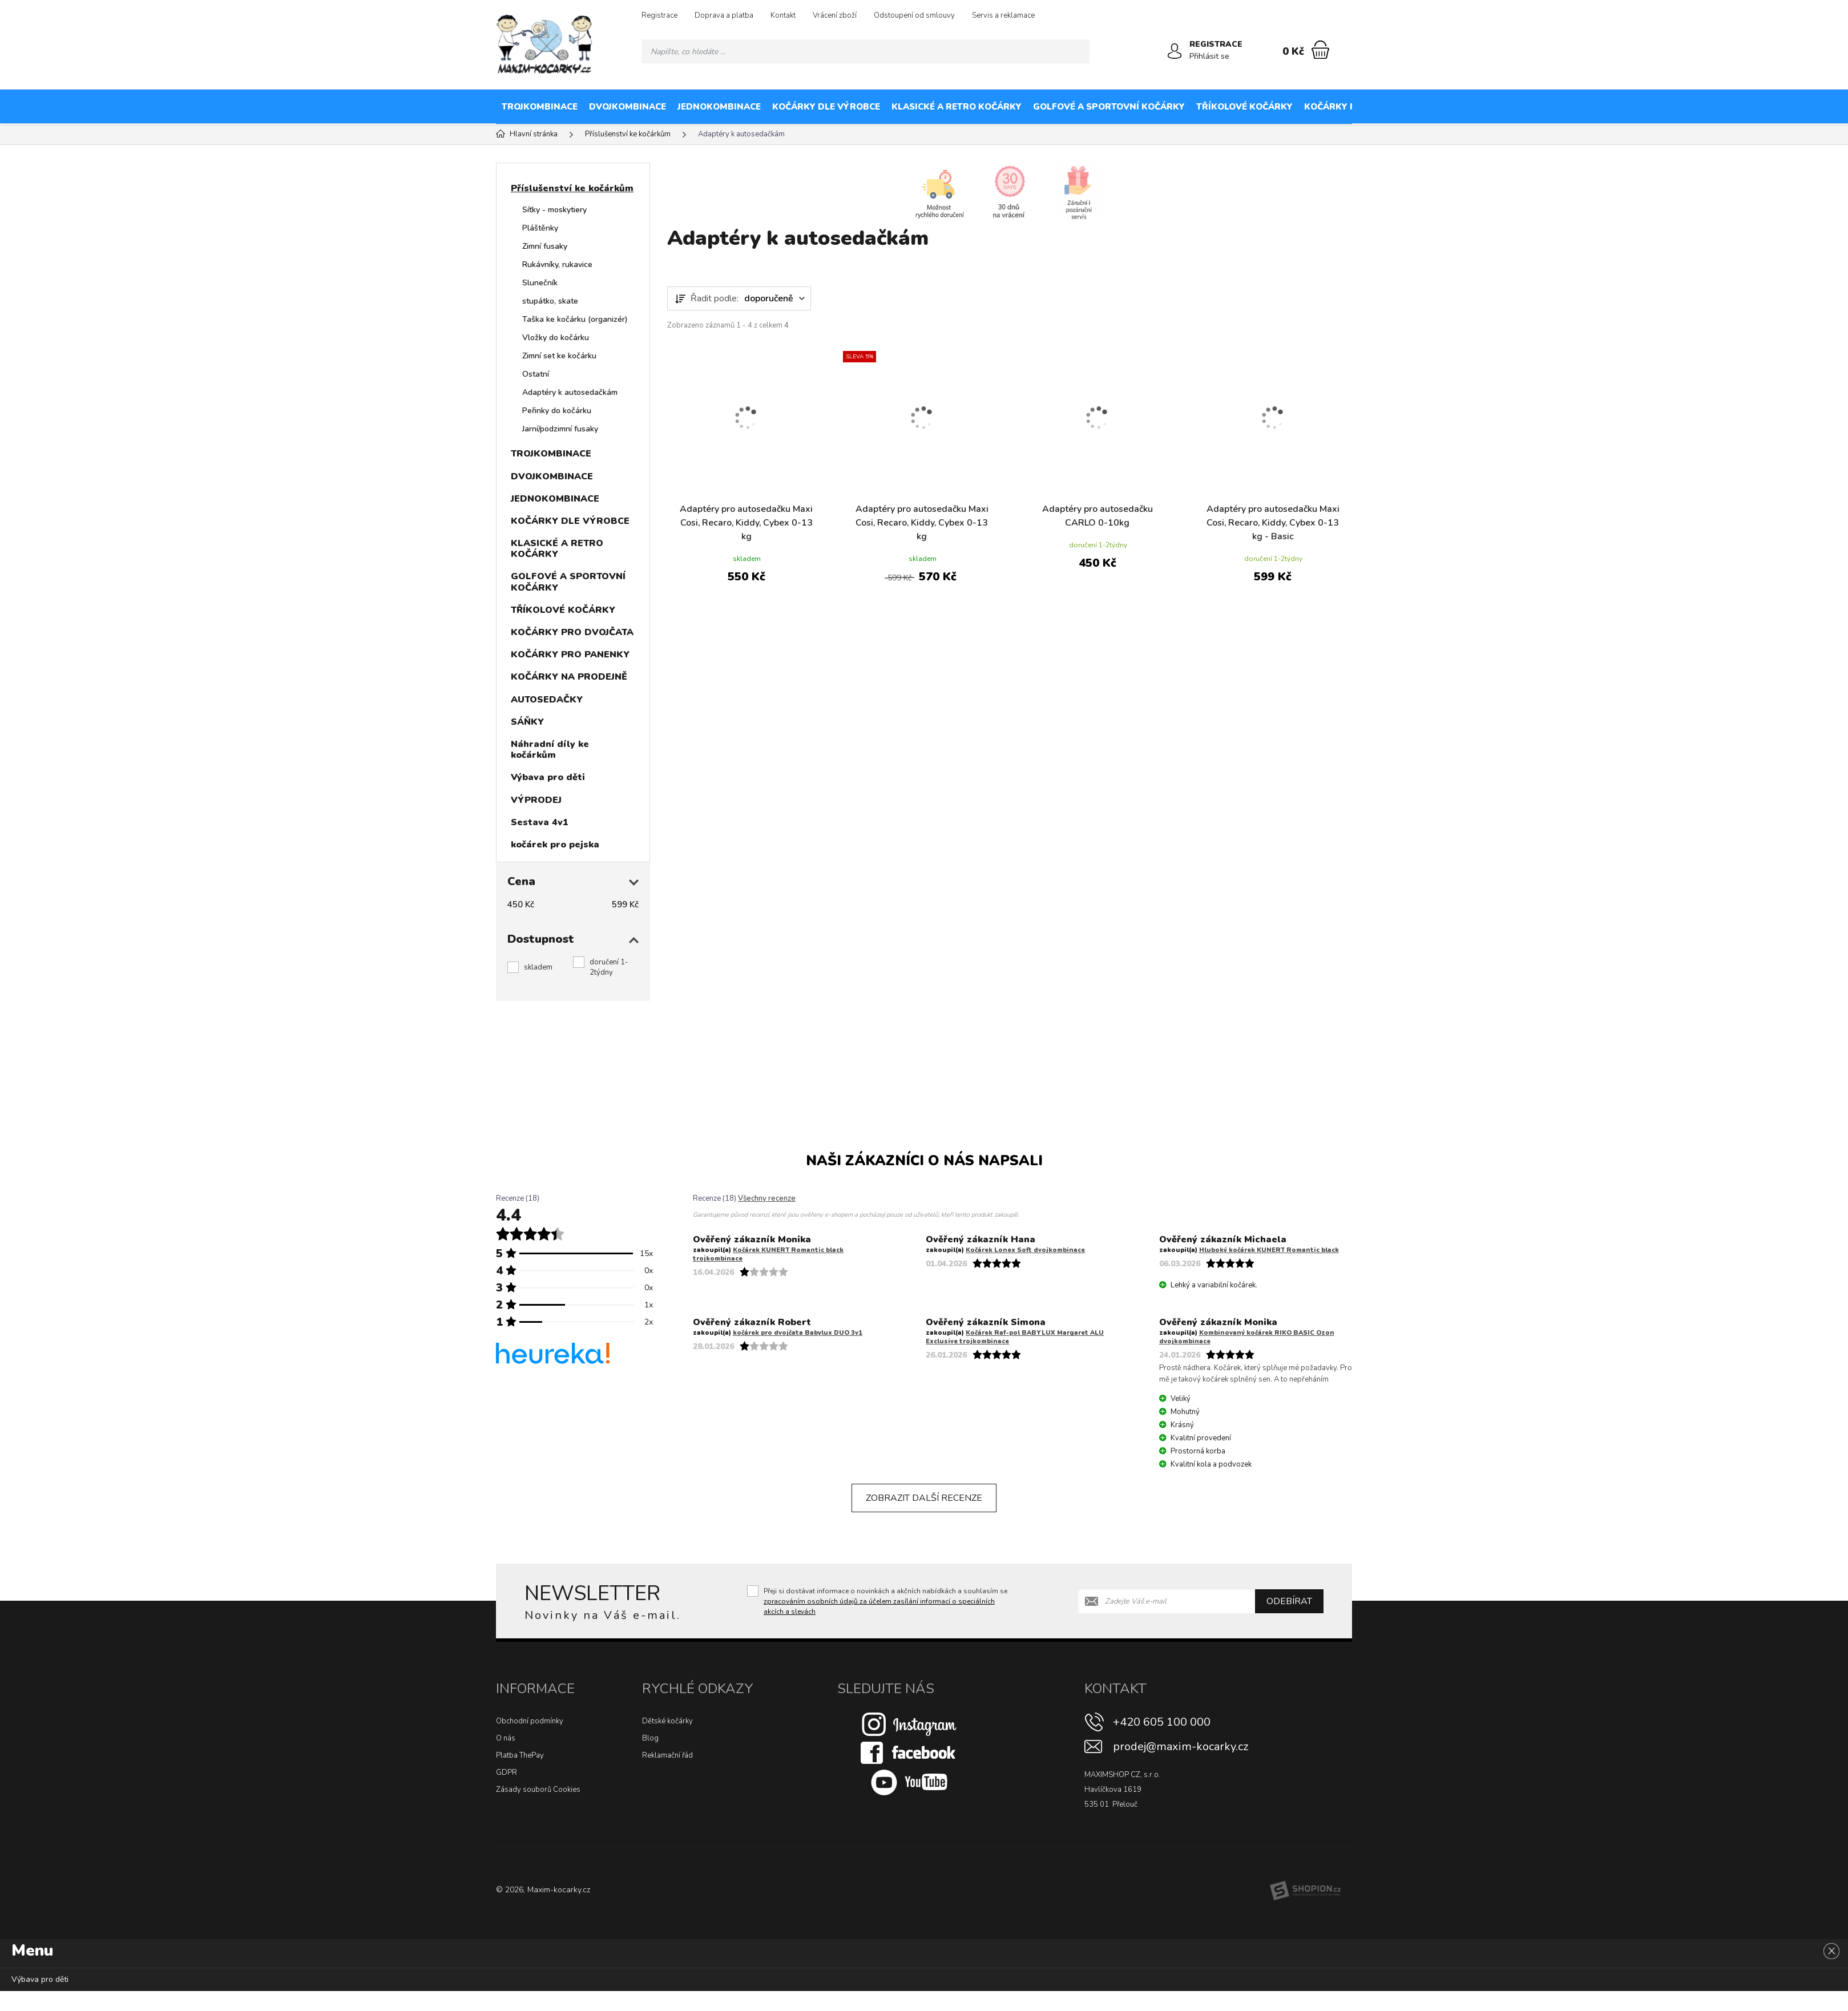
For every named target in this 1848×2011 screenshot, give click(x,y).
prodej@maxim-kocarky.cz (1180, 1746)
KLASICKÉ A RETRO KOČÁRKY (956, 106)
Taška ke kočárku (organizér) (575, 319)
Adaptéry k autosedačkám (570, 392)
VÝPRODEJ (536, 800)
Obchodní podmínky (529, 1721)
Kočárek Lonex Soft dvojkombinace (1025, 1250)
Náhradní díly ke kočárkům (550, 749)
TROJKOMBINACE (540, 106)
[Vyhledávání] (865, 51)
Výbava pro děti (548, 777)
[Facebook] (909, 1752)
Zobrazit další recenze (924, 1498)
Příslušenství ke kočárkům (572, 188)
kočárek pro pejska (555, 844)
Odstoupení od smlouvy (914, 15)
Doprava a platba (724, 15)
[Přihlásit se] (1174, 51)
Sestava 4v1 (539, 822)
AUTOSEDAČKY (1702, 106)
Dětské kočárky (667, 1721)
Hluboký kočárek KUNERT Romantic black (1269, 1250)
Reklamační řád (667, 1755)
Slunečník (540, 282)
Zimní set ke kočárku (559, 355)
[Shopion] (1305, 1890)
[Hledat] (1078, 51)
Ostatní (535, 374)
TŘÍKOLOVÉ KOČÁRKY (1244, 106)
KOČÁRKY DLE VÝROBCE (826, 106)
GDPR (506, 1772)
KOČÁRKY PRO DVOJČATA (1360, 106)
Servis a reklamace (1003, 15)
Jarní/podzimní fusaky (560, 428)
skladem (538, 967)
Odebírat (1289, 1601)
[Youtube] (909, 1782)
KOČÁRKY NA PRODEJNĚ (1604, 106)
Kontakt (783, 15)
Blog (650, 1738)
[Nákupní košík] (1320, 50)
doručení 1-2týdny (609, 967)
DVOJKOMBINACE (627, 106)
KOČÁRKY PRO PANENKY (1484, 106)
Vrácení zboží (835, 15)
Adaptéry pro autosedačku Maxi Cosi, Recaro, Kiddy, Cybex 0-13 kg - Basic (1273, 523)
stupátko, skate (550, 301)
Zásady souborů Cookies (538, 1789)
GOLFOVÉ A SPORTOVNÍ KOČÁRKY (1109, 106)
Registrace (659, 15)
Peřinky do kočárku (556, 410)
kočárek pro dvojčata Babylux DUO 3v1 (797, 1332)
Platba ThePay (520, 1755)
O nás (505, 1738)
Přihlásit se (1209, 56)
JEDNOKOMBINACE (719, 106)
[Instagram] (909, 1724)
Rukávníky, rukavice (557, 264)
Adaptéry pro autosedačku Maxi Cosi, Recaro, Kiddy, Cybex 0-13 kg (746, 523)
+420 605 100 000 (1162, 1722)
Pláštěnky (540, 228)
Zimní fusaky (544, 246)
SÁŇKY (1763, 106)
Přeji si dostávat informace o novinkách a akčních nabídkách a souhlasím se (885, 1601)
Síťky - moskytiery (554, 209)
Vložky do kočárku (555, 337)
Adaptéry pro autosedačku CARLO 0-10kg (1097, 516)
